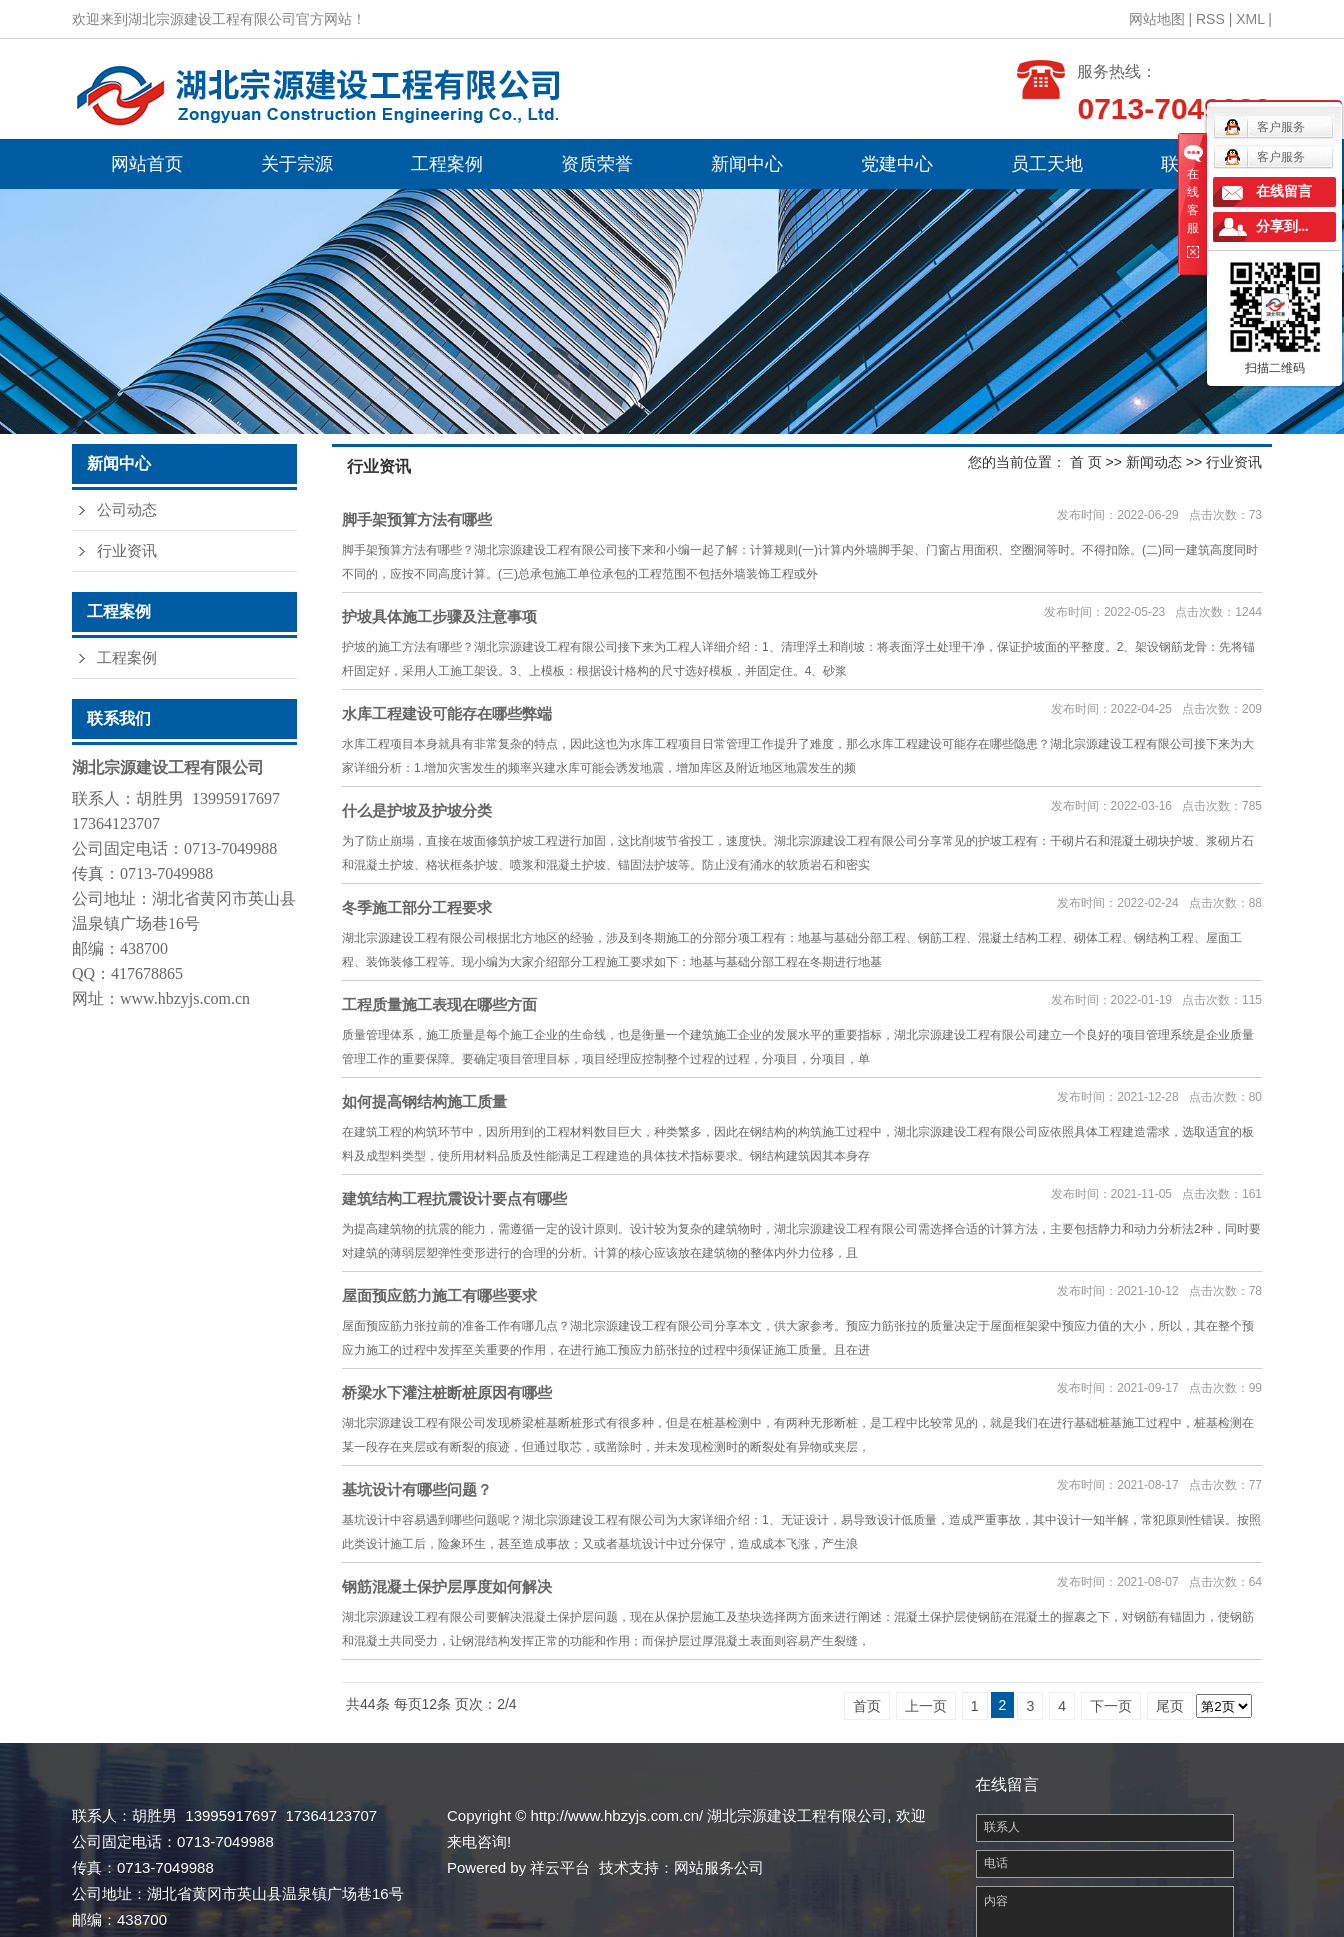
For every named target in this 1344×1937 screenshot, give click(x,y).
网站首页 (147, 164)
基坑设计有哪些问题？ (417, 1489)
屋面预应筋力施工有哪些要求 (439, 1295)
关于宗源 (297, 164)
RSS (1210, 19)
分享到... (1282, 226)
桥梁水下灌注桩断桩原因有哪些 (447, 1392)
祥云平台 (560, 1867)
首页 (867, 1706)
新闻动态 (1154, 462)
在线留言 (1284, 191)
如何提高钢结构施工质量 (424, 1101)
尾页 (1170, 1706)
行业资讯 (127, 551)
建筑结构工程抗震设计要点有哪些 (454, 1198)
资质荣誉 (597, 164)
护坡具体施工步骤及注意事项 (439, 616)
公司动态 (127, 510)
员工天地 (1047, 164)
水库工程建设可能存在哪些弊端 (447, 713)
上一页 (926, 1706)
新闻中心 (747, 164)
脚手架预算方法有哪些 (417, 519)
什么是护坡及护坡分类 (417, 810)
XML (1250, 19)
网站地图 (1157, 19)
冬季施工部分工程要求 (417, 907)
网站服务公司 (719, 1867)
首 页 (1086, 462)
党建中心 (897, 164)
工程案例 (447, 164)
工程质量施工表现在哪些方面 (439, 1004)
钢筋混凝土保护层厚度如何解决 (447, 1586)
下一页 (1111, 1706)
